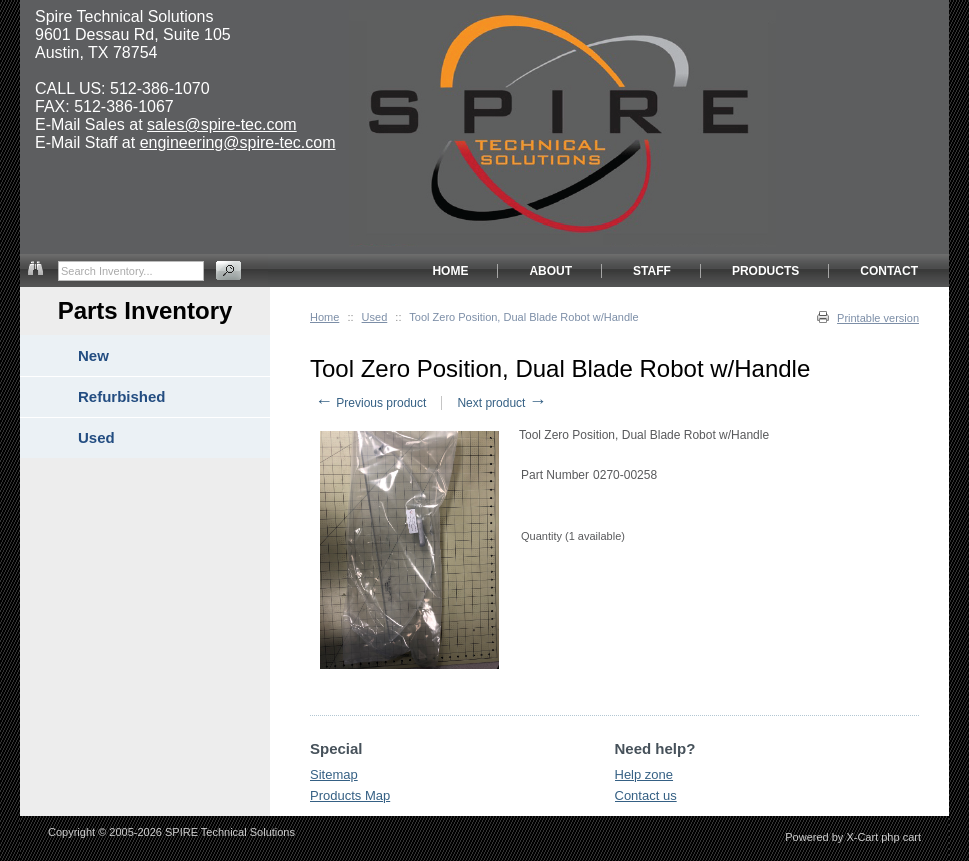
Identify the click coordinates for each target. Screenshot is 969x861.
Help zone (644, 774)
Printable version (878, 318)
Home (324, 317)
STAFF (652, 271)
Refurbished (122, 396)
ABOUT (550, 271)
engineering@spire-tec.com (238, 142)
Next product (501, 403)
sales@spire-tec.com (222, 124)
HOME (450, 271)
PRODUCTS (765, 271)
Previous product (370, 403)
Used (375, 317)
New (93, 355)
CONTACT (889, 271)
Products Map (350, 795)
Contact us (646, 795)
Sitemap (334, 774)
